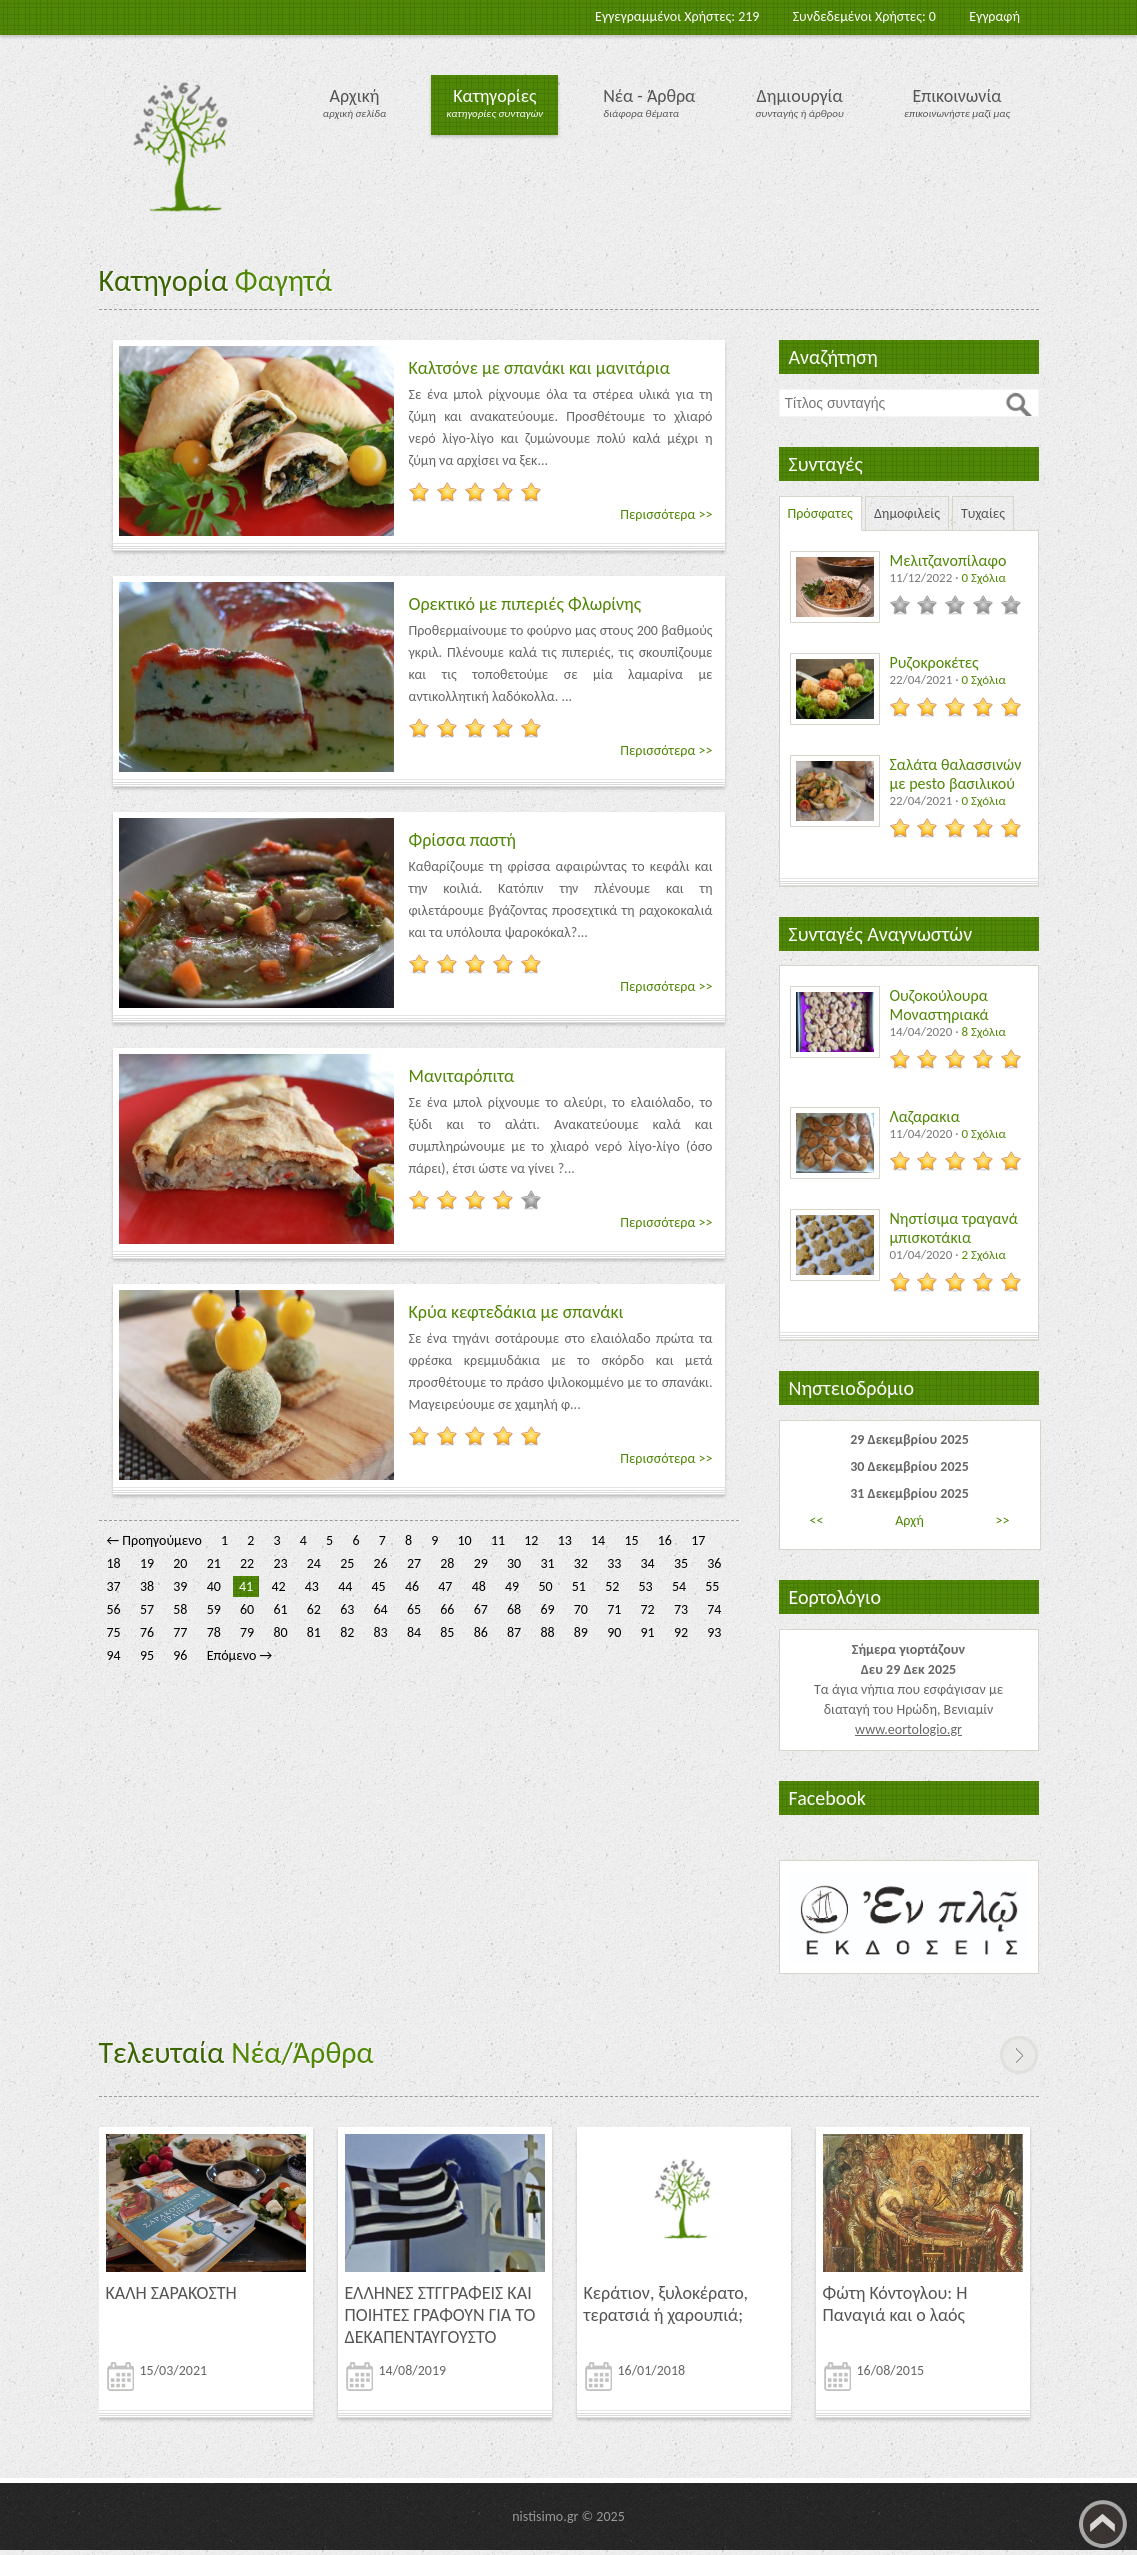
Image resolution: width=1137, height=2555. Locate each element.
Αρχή (909, 1520)
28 (447, 1563)
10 (465, 1540)
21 (214, 1563)
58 (180, 1609)
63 (347, 1609)
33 (614, 1563)
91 (648, 1632)
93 (714, 1632)
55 (712, 1586)
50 (545, 1586)
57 (147, 1609)
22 (247, 1563)
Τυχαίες (983, 513)
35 (681, 1563)
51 (579, 1586)
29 (481, 1563)
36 (714, 1563)
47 (445, 1586)
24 (314, 1563)
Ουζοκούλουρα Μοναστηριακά (939, 1005)
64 (381, 1609)
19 (147, 1563)
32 (581, 1563)
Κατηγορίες (494, 96)
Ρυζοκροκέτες (934, 662)
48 (479, 1586)
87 (514, 1632)
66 (447, 1609)
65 (414, 1609)
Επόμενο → (240, 1655)
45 (379, 1586)
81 (314, 1632)
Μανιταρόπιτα (462, 1076)
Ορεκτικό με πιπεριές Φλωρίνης (525, 604)
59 (214, 1609)
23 (280, 1563)
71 (614, 1609)
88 (547, 1632)
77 (180, 1632)
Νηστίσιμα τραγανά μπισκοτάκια (954, 1228)
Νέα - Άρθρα (649, 96)
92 (681, 1632)
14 (598, 1540)
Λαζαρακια (925, 1116)
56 (114, 1609)
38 (147, 1586)
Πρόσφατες (820, 513)
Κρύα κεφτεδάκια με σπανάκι (516, 1312)
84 (414, 1632)
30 (514, 1563)
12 (531, 1540)
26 (381, 1563)
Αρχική (355, 96)
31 (547, 1563)
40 (214, 1586)
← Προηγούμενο (154, 1540)
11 (498, 1540)
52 (612, 1586)
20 (180, 1563)
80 (280, 1632)
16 (665, 1540)
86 (481, 1632)
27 (414, 1563)
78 (214, 1632)
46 (412, 1586)
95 (147, 1655)
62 (314, 1609)
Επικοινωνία (956, 96)
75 (114, 1632)
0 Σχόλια (983, 577)
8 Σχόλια (983, 1031)
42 (278, 1586)
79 (247, 1632)
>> (1003, 1520)
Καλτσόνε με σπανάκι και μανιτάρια (540, 368)
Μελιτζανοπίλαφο (948, 560)
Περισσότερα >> (666, 514)
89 (581, 1632)
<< (817, 1520)
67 (481, 1609)
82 (347, 1632)
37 (114, 1586)
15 (631, 1540)
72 (648, 1609)
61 (280, 1609)
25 (347, 1563)
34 (648, 1563)
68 (514, 1609)
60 (247, 1609)
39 (180, 1586)
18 (114, 1563)
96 (180, 1655)
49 (512, 1586)
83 (381, 1632)
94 (114, 1655)
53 (646, 1586)
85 (447, 1632)
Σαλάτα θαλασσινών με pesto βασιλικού (956, 774)
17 (698, 1540)
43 (312, 1586)
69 (547, 1609)
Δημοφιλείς (907, 513)
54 (679, 1586)
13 (565, 1540)
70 (581, 1609)
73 (681, 1609)
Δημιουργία (800, 96)
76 (147, 1632)
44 (345, 1586)
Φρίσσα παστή (462, 840)
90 (614, 1632)
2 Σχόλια (983, 1254)
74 (714, 1609)
